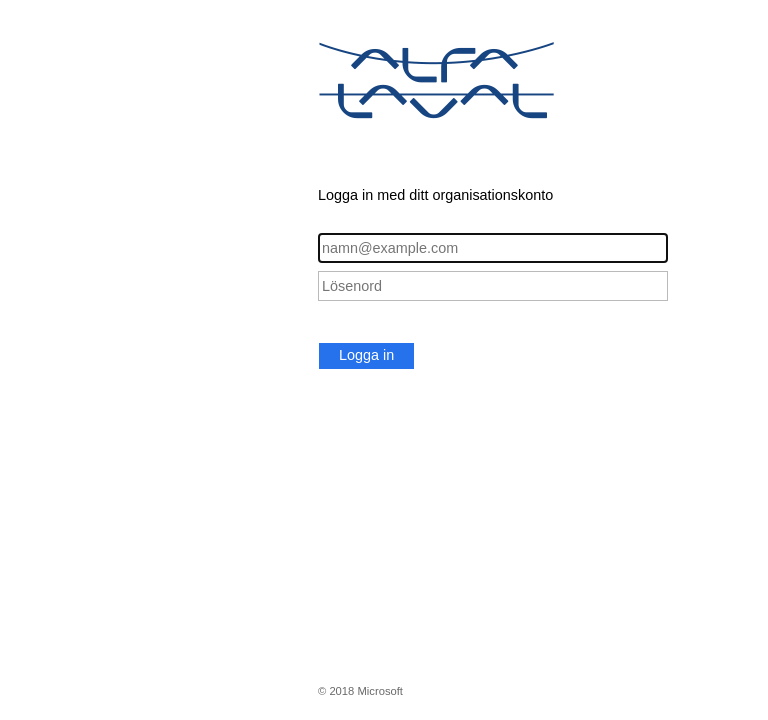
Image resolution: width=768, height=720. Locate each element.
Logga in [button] (366, 355)
